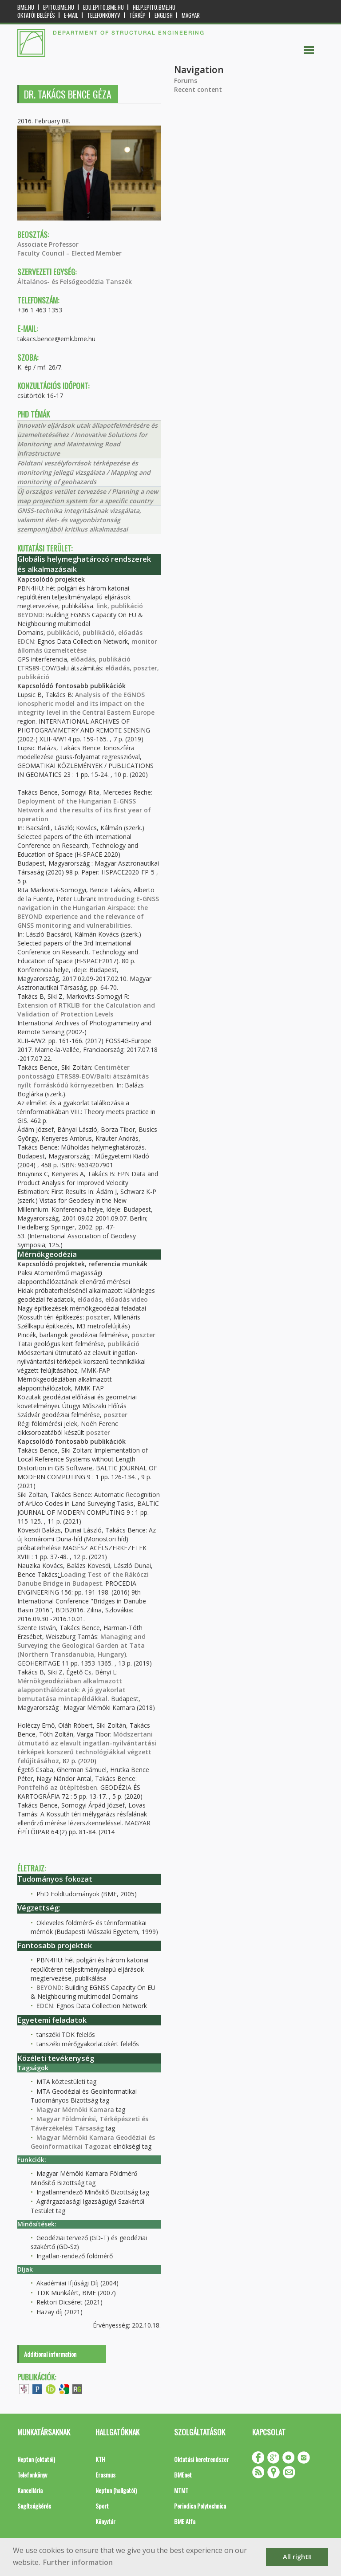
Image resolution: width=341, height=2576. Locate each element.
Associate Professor (48, 244)
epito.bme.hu (58, 7)
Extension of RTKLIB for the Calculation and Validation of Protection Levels (86, 1009)
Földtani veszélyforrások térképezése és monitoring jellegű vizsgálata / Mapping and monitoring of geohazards (84, 472)
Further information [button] (78, 2562)
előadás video (126, 1299)
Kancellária (30, 2490)
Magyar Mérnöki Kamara (75, 2109)
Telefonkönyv (103, 15)
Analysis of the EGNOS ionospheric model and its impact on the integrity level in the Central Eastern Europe (86, 703)
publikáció (127, 606)
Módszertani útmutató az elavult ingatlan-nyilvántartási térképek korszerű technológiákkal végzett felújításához (86, 1747)
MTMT (181, 2490)
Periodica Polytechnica (200, 2505)
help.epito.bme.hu (154, 7)
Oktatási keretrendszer (201, 2459)
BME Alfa (184, 2521)
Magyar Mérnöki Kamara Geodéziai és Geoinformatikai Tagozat (93, 2142)
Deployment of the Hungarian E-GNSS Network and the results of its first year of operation (84, 810)
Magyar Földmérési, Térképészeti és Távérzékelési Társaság (89, 2123)
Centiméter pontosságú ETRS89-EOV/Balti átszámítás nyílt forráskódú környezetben (83, 1076)
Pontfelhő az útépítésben (57, 1787)
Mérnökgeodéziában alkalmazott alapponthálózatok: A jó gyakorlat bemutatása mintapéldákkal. (71, 1690)
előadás (130, 632)
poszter (145, 668)
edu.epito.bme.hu (103, 7)
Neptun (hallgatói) (116, 2490)
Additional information (50, 2354)
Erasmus (105, 2474)
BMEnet (183, 2474)
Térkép (137, 15)
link (101, 606)
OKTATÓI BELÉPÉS (36, 15)
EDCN (25, 641)
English (164, 15)
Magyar (191, 15)
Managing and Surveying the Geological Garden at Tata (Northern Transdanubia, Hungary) (81, 1645)
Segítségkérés (34, 2505)
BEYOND (30, 615)
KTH (100, 2459)
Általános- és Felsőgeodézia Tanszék (74, 281)
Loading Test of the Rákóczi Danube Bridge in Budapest (83, 1578)
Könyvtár (105, 2521)
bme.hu (25, 7)
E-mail (71, 15)
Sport (102, 2505)
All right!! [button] (297, 2556)
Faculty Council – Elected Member (69, 253)
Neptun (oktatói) (36, 2459)
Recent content (198, 89)
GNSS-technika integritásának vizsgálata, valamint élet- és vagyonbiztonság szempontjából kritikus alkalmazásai (79, 519)
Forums (185, 80)
